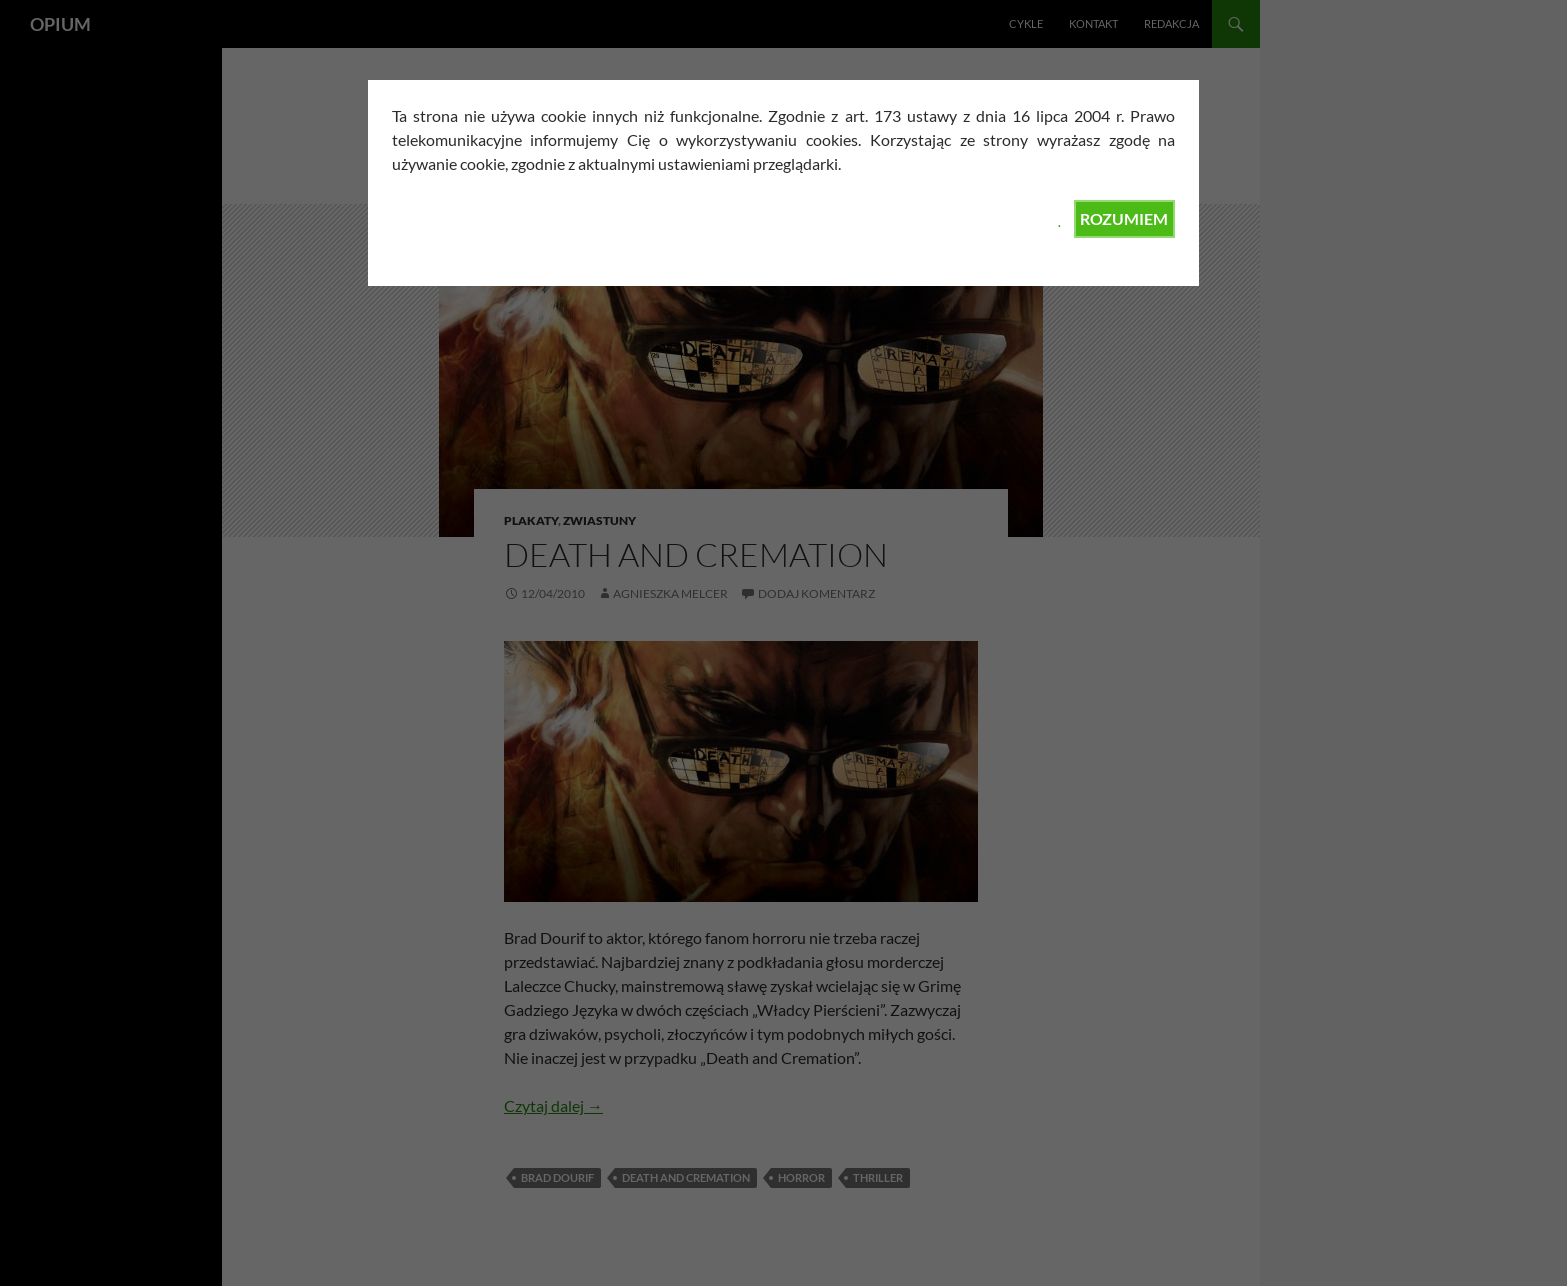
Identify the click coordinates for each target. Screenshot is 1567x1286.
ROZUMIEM (1124, 218)
